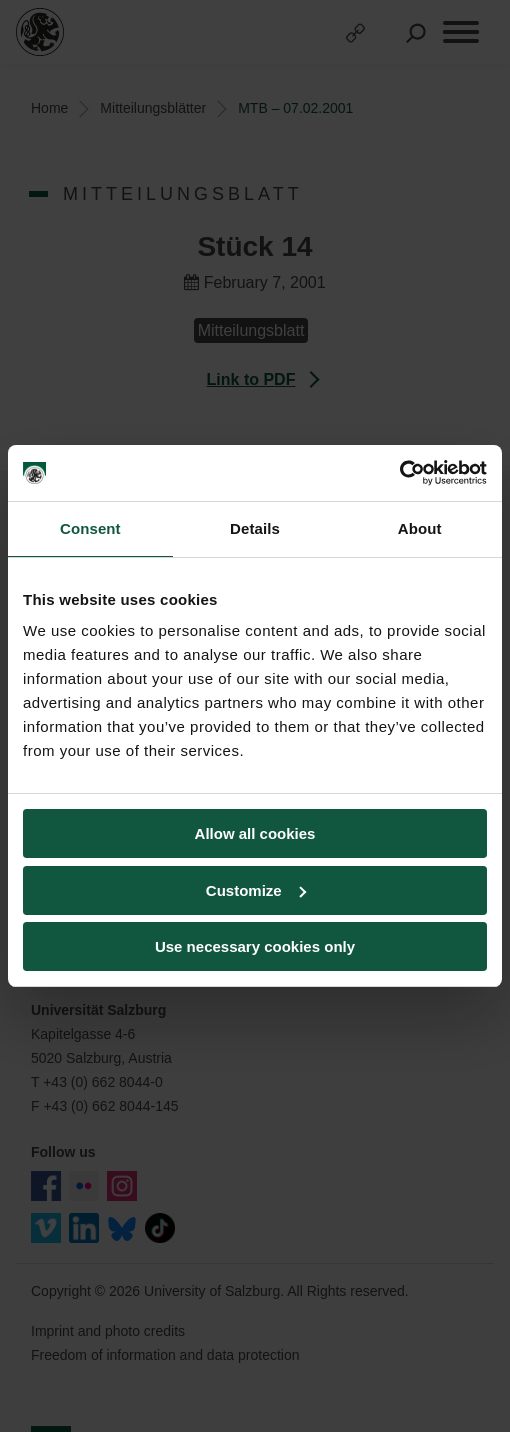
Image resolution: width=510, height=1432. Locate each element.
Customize (256, 890)
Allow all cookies (255, 833)
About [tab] (420, 528)
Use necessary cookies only (255, 946)
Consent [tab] (90, 528)
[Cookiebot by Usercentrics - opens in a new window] (399, 473)
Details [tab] (255, 528)
